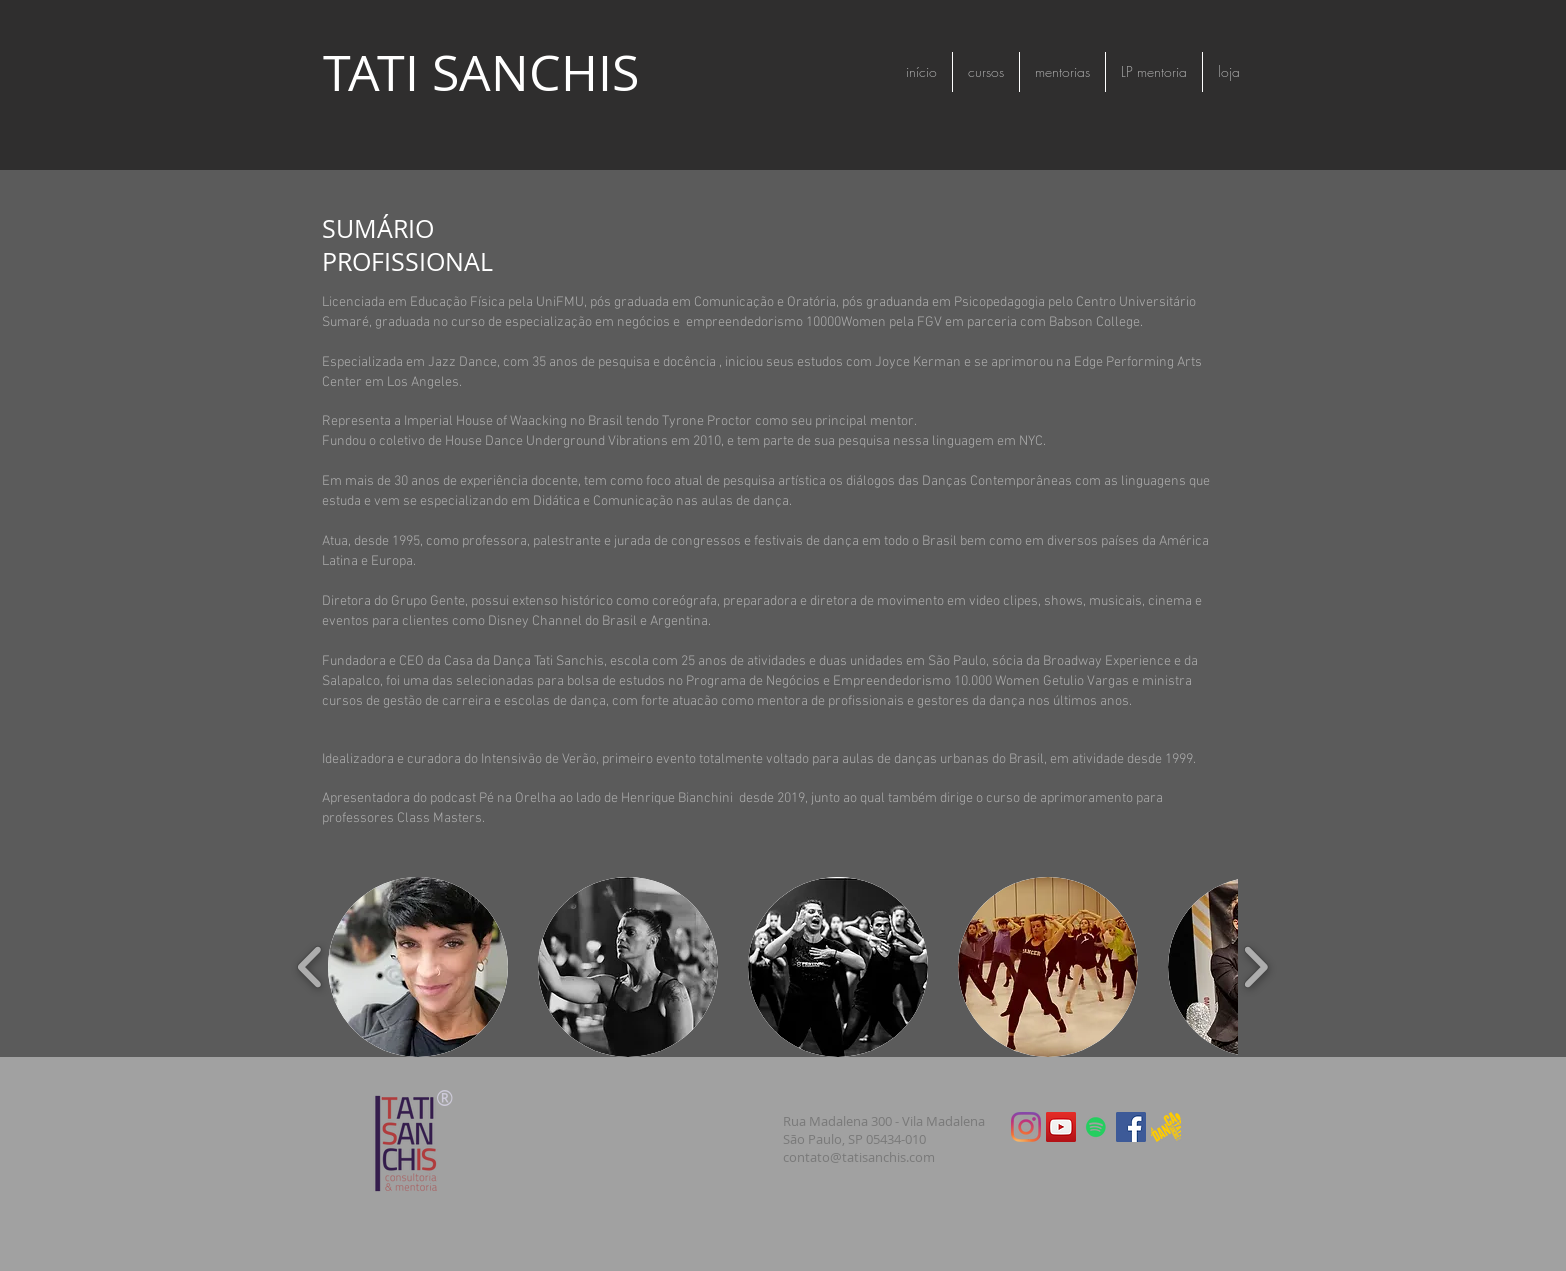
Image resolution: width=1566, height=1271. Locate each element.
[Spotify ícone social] (1096, 1127)
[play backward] (310, 967)
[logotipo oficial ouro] (1166, 1127)
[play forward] (1255, 967)
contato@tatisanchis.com (859, 1157)
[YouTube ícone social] (1061, 1127)
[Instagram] (1026, 1127)
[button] (418, 967)
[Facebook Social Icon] (1131, 1127)
